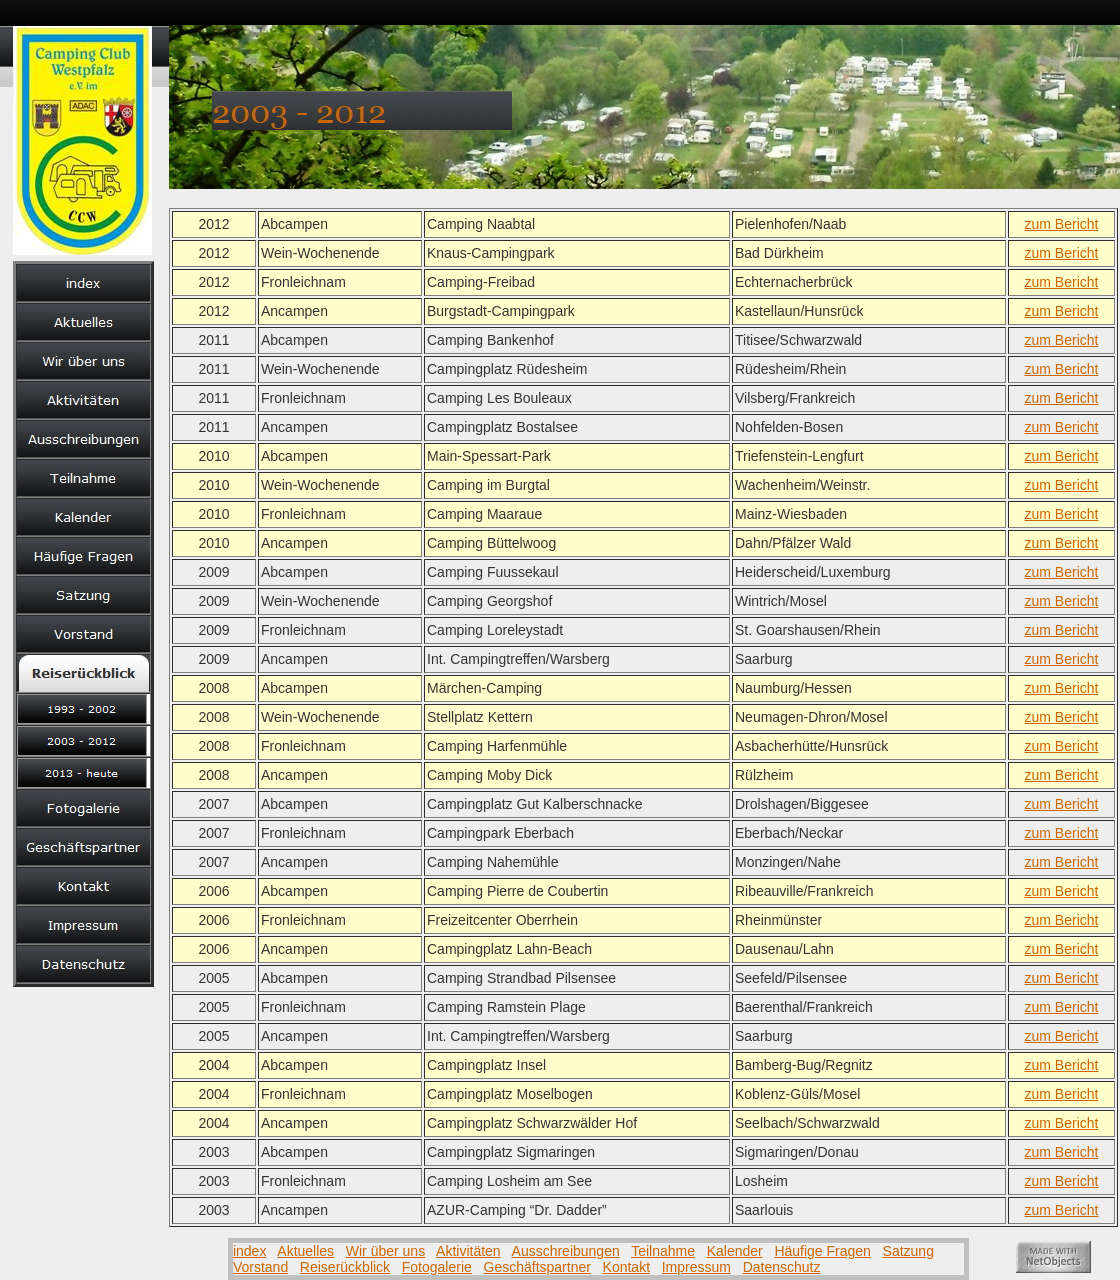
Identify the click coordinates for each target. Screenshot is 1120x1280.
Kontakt (626, 1267)
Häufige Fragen (822, 1251)
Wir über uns (385, 1251)
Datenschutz (782, 1267)
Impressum (696, 1267)
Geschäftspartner (537, 1267)
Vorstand (260, 1267)
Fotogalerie (437, 1267)
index (249, 1251)
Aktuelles (305, 1251)
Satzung (908, 1251)
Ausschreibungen (566, 1251)
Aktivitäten (468, 1251)
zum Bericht (1062, 224)
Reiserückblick (345, 1267)
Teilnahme (663, 1251)
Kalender (735, 1251)
